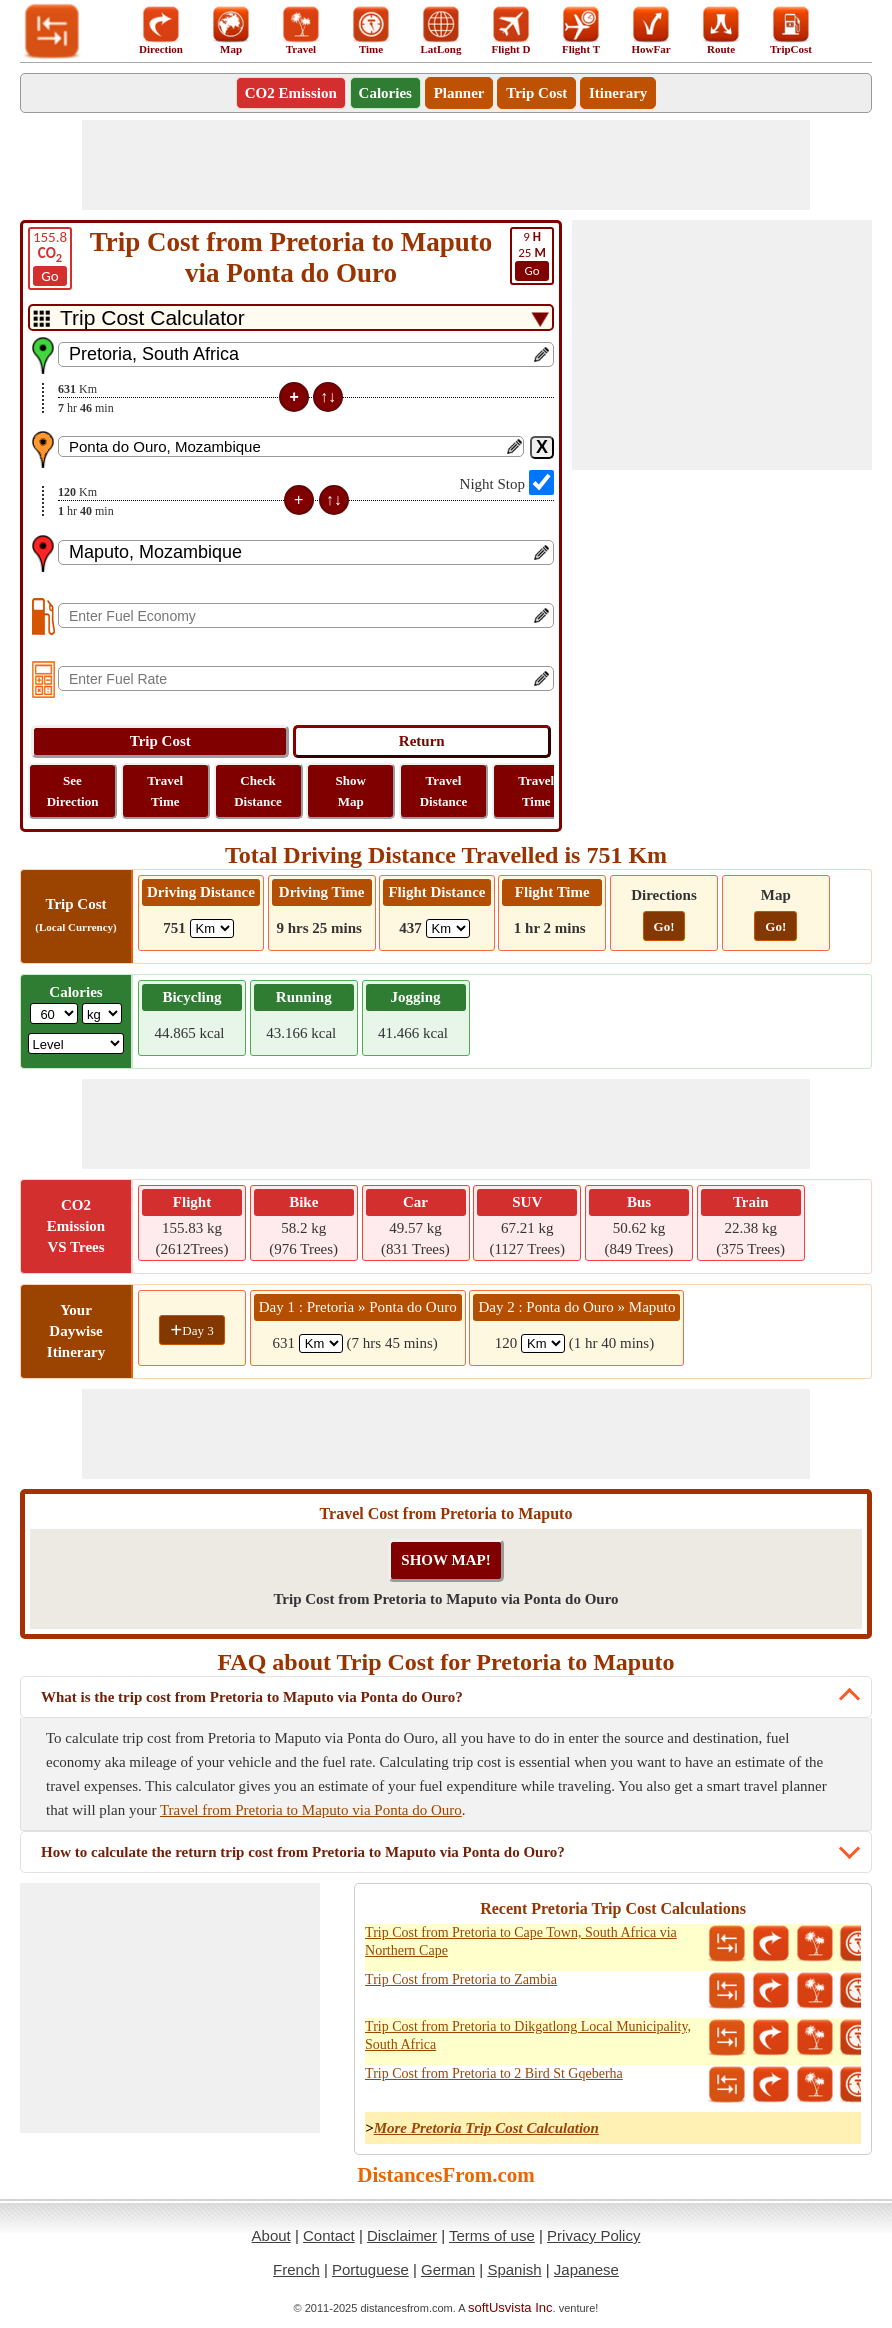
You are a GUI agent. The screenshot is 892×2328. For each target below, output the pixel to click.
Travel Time (165, 791)
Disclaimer (402, 2235)
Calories (385, 93)
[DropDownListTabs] (291, 317)
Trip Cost (536, 93)
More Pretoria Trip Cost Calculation (486, 2128)
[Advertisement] (446, 165)
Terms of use (492, 2235)
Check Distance (258, 791)
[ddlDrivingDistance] (212, 928)
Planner (459, 93)
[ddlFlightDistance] (448, 928)
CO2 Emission (291, 93)
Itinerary (618, 93)
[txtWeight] (54, 1013)
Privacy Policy (593, 2235)
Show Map (351, 791)
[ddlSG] (76, 1043)
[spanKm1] (321, 1343)
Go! (664, 926)
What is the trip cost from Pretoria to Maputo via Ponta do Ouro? (252, 1697)
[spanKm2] (543, 1343)
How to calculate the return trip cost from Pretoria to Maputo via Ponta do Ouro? (303, 1852)
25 (532, 255)
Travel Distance (444, 791)
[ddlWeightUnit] (102, 1013)
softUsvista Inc (510, 2307)
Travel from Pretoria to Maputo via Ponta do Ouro (311, 1810)
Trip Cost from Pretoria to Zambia (461, 1979)
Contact (329, 2235)
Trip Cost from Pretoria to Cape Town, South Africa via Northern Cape (521, 1941)
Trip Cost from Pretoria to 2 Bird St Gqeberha (494, 2073)
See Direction (73, 791)
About (271, 2235)
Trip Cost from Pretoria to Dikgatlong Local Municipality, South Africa (528, 2035)
